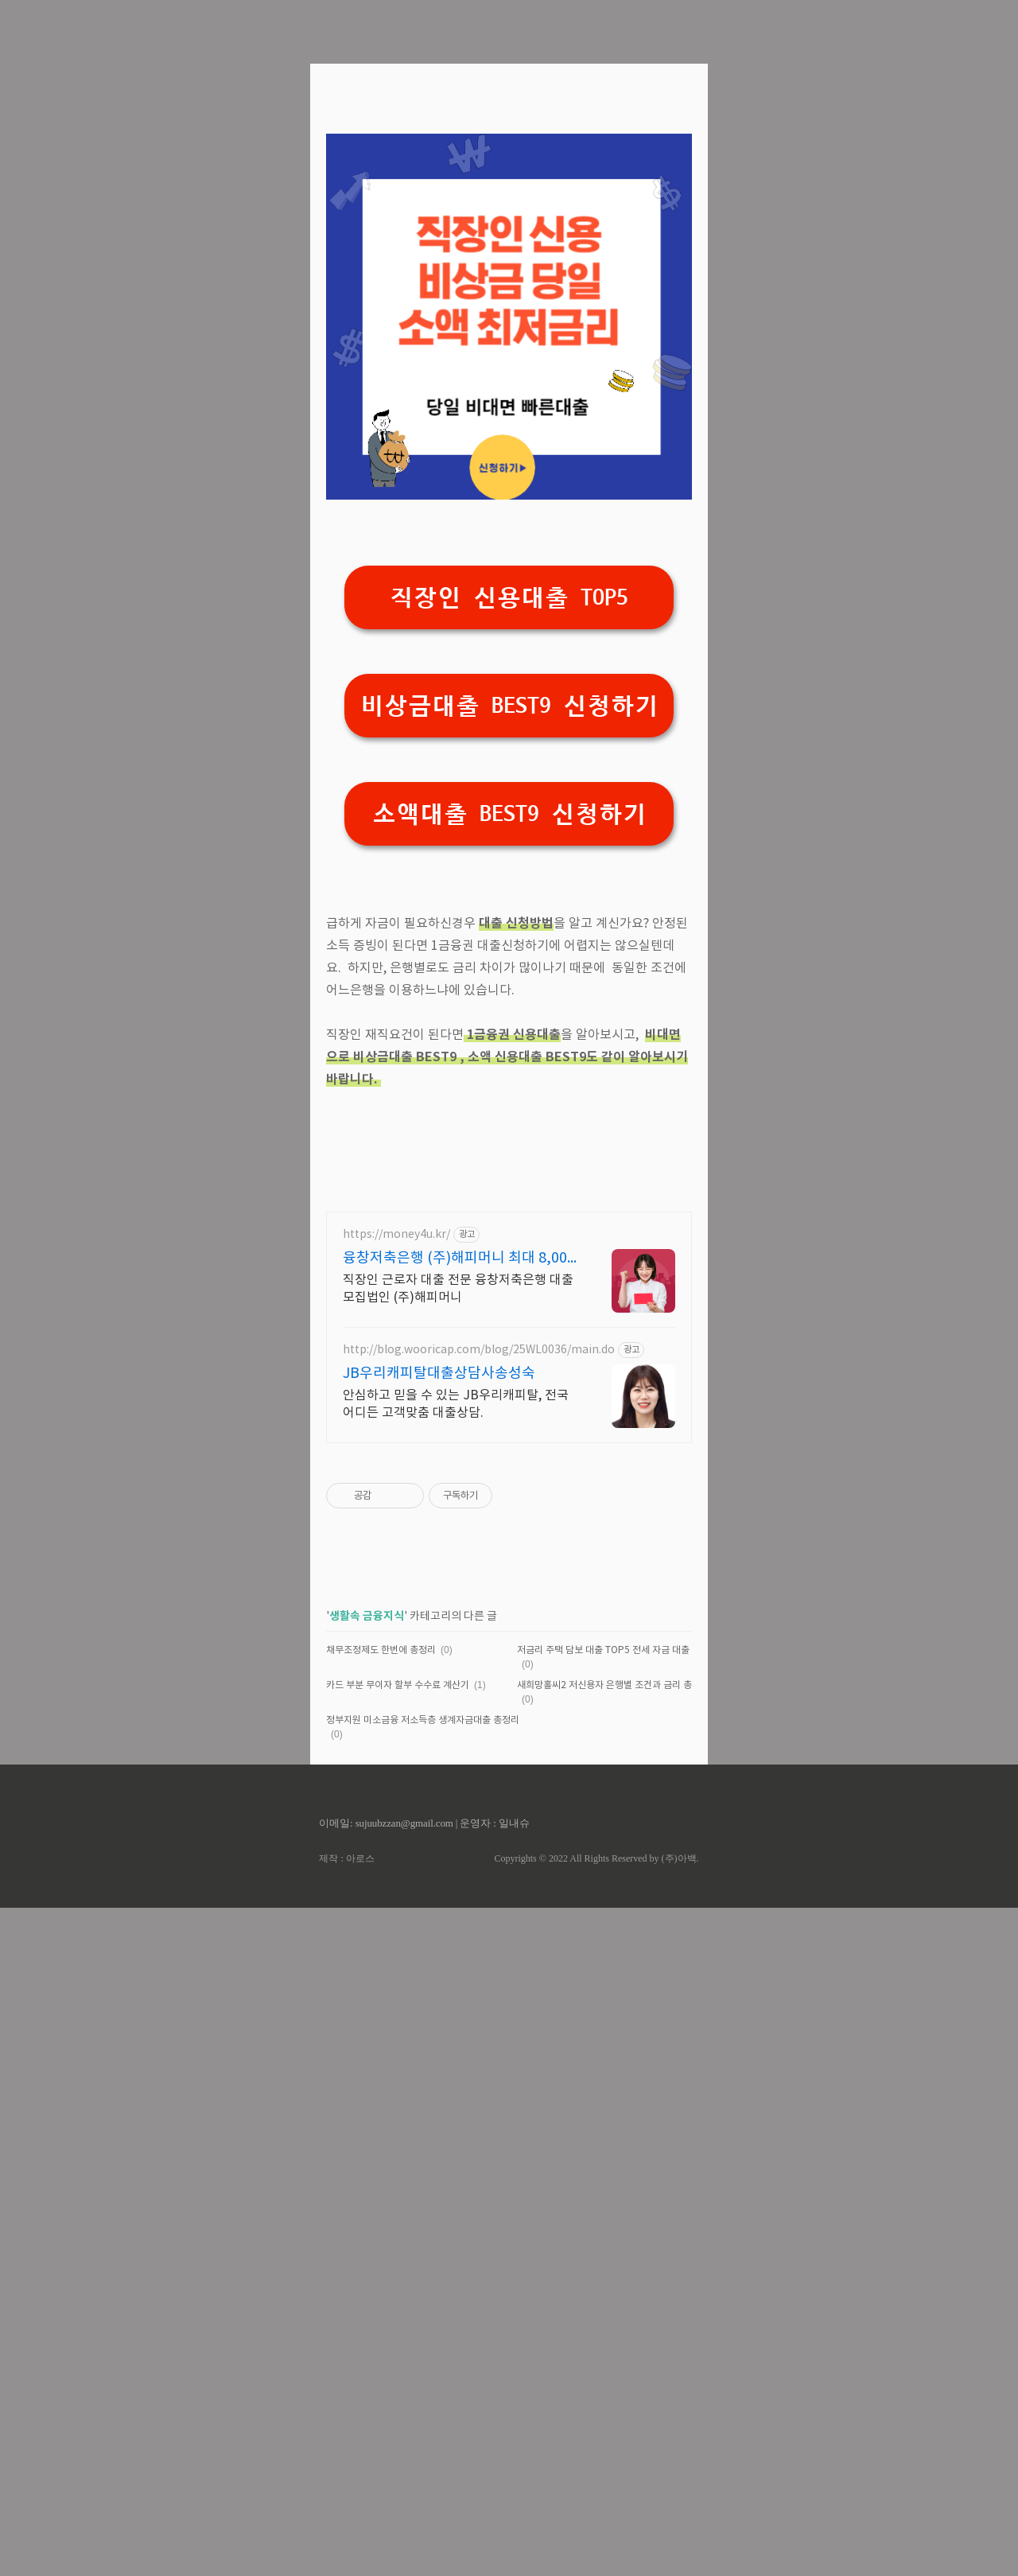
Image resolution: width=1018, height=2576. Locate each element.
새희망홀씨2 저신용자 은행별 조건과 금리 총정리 (613, 2353)
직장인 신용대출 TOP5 (509, 820)
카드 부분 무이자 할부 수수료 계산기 (397, 2353)
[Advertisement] (509, 206)
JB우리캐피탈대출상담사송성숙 (439, 2041)
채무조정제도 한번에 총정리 (381, 2318)
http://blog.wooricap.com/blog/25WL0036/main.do (479, 2018)
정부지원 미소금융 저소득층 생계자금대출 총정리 (422, 2388)
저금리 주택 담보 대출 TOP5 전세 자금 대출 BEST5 (618, 2318)
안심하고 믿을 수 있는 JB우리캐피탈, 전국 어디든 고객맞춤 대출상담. (456, 2072)
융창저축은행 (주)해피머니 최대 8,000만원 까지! (459, 1927)
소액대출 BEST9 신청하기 (509, 1037)
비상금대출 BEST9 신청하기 (509, 929)
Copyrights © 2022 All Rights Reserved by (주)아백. (596, 2526)
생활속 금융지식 (366, 2284)
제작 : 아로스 (346, 2526)
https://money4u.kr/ (396, 1903)
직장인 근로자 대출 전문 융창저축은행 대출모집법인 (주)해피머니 (458, 1957)
